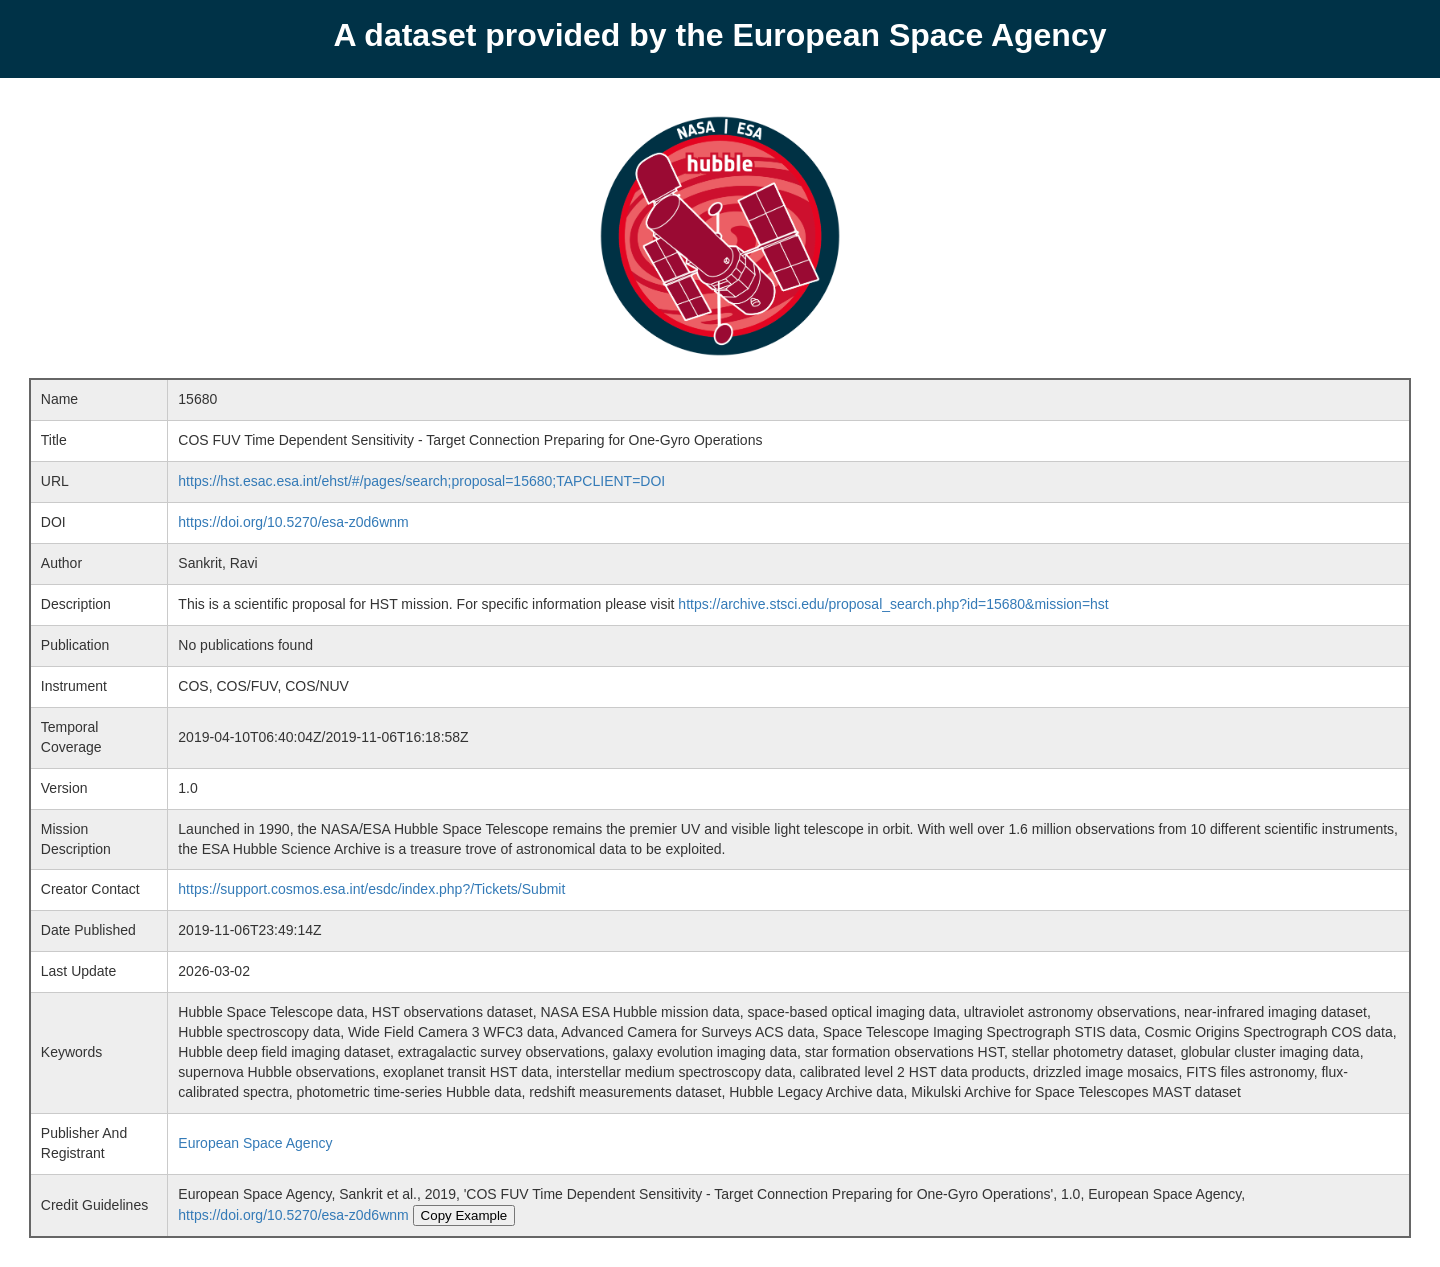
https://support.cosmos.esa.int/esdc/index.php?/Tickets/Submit (371, 889)
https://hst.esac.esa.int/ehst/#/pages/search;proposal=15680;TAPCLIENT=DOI (421, 481)
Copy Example (464, 1215)
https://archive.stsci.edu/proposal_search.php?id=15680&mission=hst (893, 604)
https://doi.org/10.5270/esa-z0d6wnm (293, 522)
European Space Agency (255, 1143)
